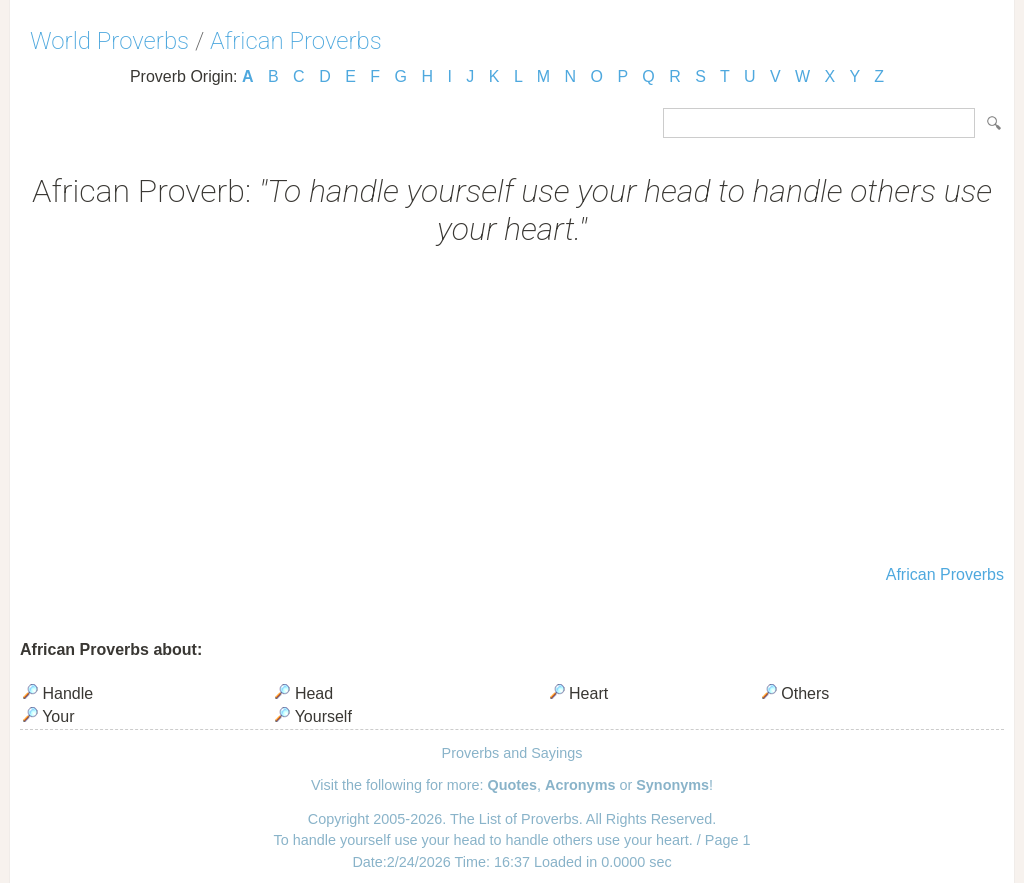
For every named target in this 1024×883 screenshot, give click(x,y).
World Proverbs (109, 41)
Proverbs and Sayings (512, 753)
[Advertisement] (512, 408)
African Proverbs (296, 41)
